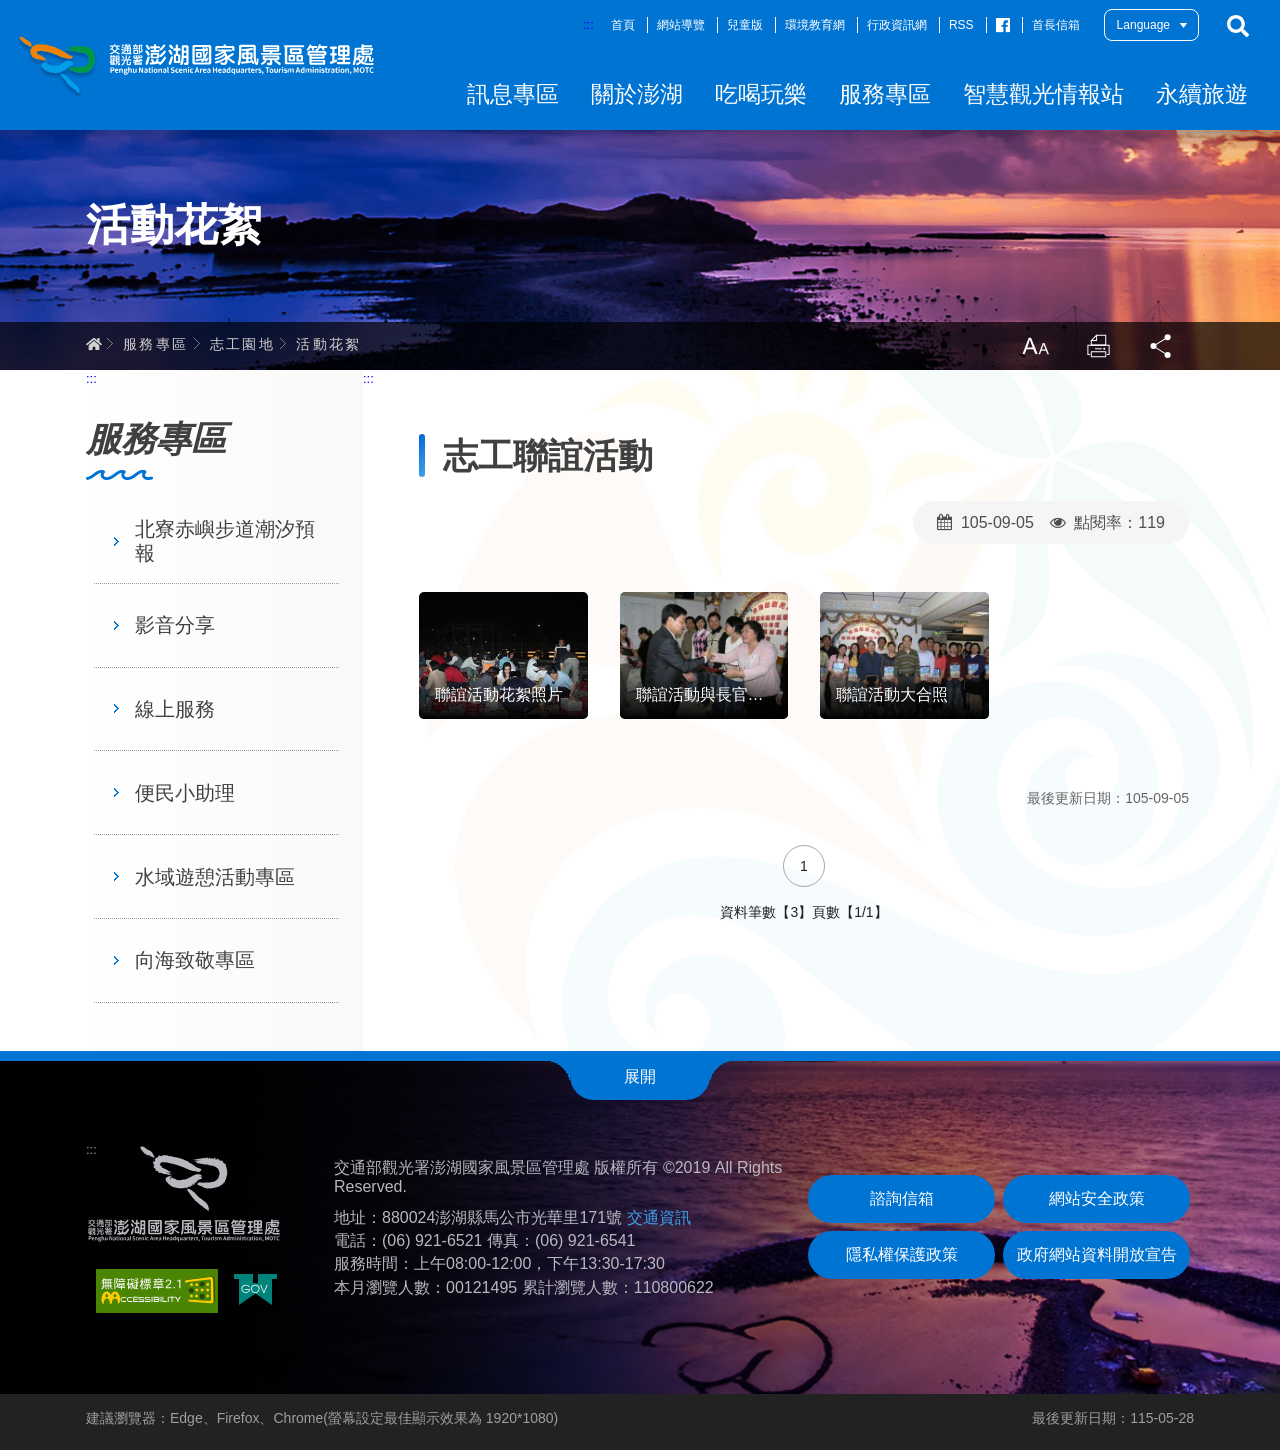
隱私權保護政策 (902, 1256)
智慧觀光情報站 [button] (1043, 94)
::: (588, 24)
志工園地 (243, 345)
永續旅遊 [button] (1202, 94)
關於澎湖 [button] (637, 94)
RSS (961, 25)
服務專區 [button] (885, 94)
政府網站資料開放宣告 (1097, 1256)
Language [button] (1143, 25)
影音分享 (175, 627)
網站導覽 (681, 25)
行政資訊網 (897, 25)
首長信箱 (1056, 25)
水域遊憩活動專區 (215, 879)
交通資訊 (659, 1219)
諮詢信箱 (902, 1200)
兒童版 (745, 25)
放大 (1034, 348)
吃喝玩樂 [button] (761, 94)
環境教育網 (815, 25)
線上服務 (175, 711)
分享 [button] (1162, 348)
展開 (640, 1078)
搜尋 (1238, 26)
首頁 (623, 25)
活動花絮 (329, 345)
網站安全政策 (1097, 1200)
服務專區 (156, 345)
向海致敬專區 (195, 962)
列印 (1098, 348)
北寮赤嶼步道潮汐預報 (225, 543)
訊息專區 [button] (513, 94)
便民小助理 (185, 795)
